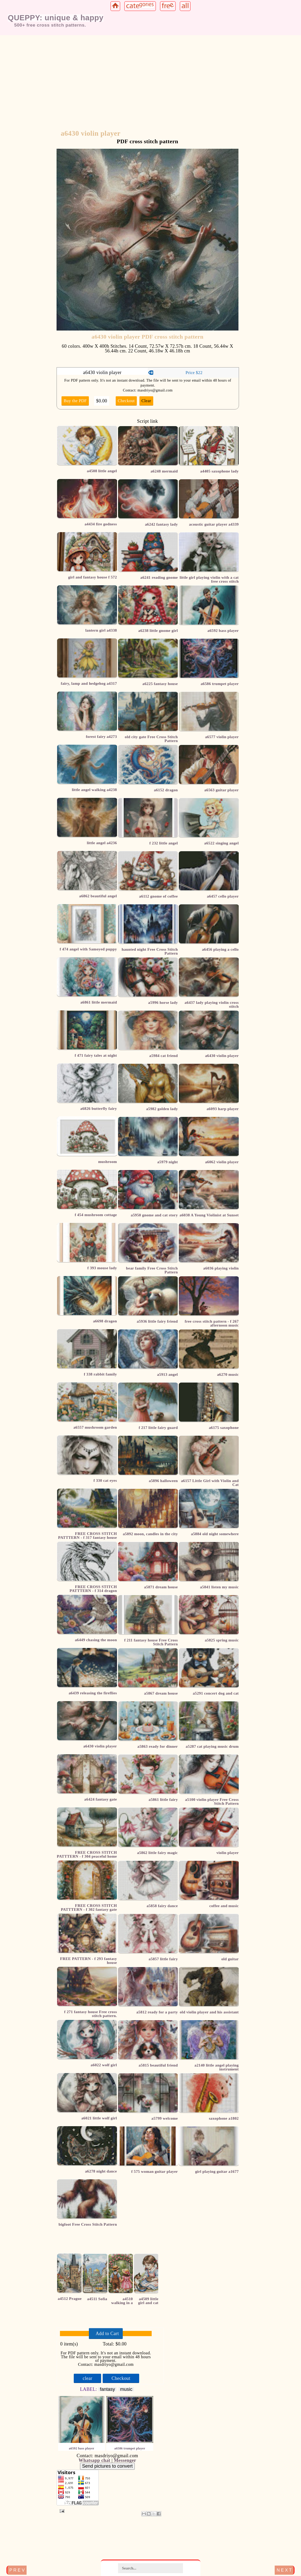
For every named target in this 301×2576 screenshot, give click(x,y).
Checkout (126, 401)
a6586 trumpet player (220, 684)
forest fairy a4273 (101, 737)
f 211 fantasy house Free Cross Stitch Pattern (151, 1642)
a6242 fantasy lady (161, 524)
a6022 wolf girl (104, 2065)
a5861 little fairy (163, 1799)
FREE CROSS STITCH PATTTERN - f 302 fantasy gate (89, 1907)
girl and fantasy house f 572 (92, 577)
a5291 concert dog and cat (216, 1693)
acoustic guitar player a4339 (214, 524)
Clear (146, 401)
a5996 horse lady (163, 1002)
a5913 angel (167, 1374)
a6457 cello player (223, 896)
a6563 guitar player (221, 790)
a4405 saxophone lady (219, 471)
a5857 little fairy (163, 1959)
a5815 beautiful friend (158, 2065)
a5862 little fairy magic (157, 1853)
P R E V (16, 2570)
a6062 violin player (222, 1162)
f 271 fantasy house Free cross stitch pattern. (90, 2014)
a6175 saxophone (224, 1428)
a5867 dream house (161, 1693)
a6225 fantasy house (160, 684)
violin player (228, 1853)
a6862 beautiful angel (98, 896)
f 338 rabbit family (100, 1374)
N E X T (284, 2570)
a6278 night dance (101, 2171)
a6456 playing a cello (220, 949)
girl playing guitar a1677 (217, 2171)
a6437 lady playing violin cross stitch (212, 1004)
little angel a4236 (102, 843)
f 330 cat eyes (105, 1480)
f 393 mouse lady (102, 1268)
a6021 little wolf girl (99, 2118)
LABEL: (89, 2389)
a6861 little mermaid (98, 1002)
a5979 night (167, 1162)
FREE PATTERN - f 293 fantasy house (88, 1961)
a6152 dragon (166, 790)
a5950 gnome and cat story (154, 1215)
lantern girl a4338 (101, 630)
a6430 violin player (100, 1746)
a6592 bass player (223, 631)
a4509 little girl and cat (148, 2301)
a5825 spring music (222, 1640)
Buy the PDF (75, 401)
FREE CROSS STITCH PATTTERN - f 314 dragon (93, 1589)
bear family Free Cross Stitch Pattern (152, 1270)
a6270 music (228, 1374)
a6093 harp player (223, 1109)
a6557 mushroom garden (95, 1427)
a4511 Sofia (97, 2299)
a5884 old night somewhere (215, 1534)
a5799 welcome (164, 2118)
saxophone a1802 (224, 2118)
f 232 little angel (163, 843)
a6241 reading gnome (159, 577)
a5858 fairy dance (162, 1906)
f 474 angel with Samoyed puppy (88, 949)
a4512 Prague (70, 2299)
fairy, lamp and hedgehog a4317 (89, 683)
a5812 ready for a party (157, 2012)
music (126, 2389)
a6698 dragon (105, 1321)
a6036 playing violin (221, 1268)
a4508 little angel (102, 471)
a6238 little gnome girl (158, 631)
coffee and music (224, 1906)
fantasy (107, 2389)
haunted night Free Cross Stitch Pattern (150, 951)
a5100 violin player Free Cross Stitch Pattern (212, 1801)
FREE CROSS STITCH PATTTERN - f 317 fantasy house (87, 1536)
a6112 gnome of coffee (158, 896)
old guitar (230, 1959)
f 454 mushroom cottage (96, 1215)
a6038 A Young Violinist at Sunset (209, 1215)
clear (87, 2378)
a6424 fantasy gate (100, 1799)
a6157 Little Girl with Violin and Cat (210, 1483)
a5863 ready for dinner (157, 1746)
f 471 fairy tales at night (96, 1055)
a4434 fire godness (100, 524)
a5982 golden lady (162, 1109)
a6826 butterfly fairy (98, 1108)
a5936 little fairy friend (157, 1321)
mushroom (107, 1162)
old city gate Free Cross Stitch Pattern (151, 739)
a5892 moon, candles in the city (150, 1534)
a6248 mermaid (164, 471)
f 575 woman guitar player (154, 2171)
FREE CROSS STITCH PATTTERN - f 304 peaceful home (87, 1854)
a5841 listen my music (219, 1587)
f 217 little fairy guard (158, 1428)
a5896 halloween (163, 1481)
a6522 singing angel (221, 843)
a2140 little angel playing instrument (216, 2067)
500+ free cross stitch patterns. (50, 25)
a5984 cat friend (163, 1056)
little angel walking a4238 (94, 790)
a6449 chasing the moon (96, 1640)
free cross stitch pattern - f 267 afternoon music (212, 1323)
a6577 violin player (222, 737)
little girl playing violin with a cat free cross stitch (209, 579)
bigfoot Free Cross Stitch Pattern (88, 2224)
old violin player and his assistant (209, 2012)
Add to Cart (107, 2333)
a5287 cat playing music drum (212, 1746)
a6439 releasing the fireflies (93, 1693)
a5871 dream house (161, 1587)
